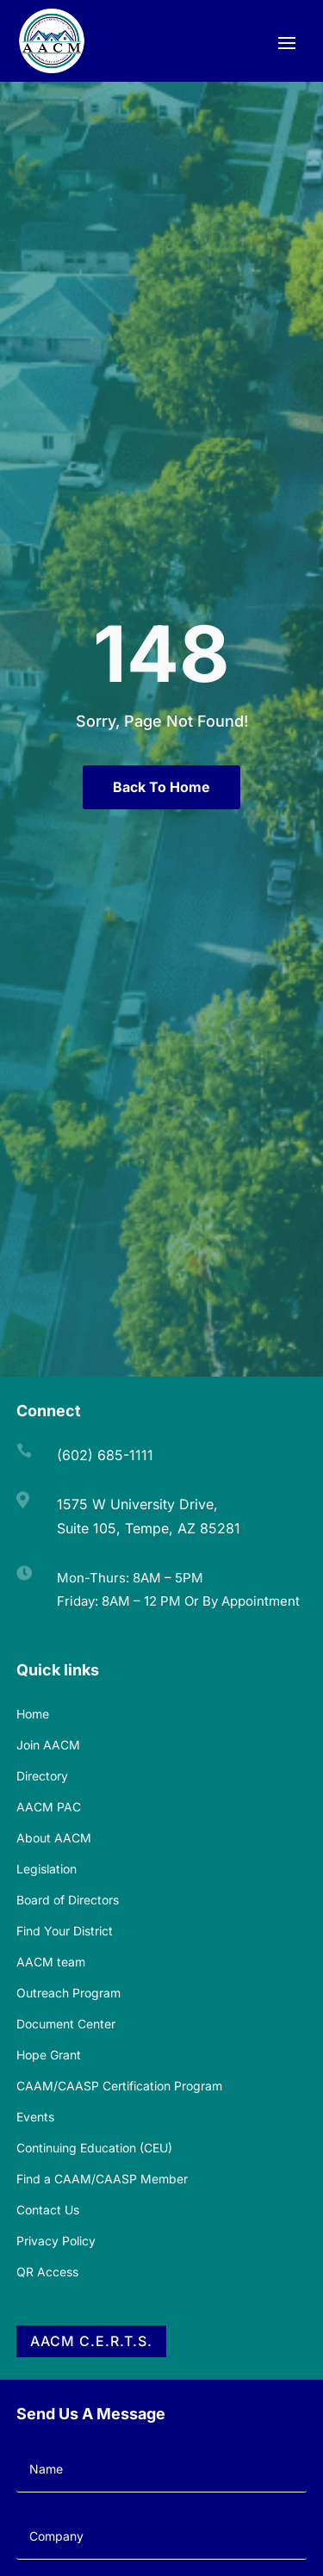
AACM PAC (48, 1806)
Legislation (46, 1868)
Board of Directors (67, 1899)
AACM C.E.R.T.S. (91, 2341)
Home (32, 1713)
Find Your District (64, 1930)
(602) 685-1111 (105, 1455)
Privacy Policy (56, 2240)
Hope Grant (48, 2054)
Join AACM (48, 1744)
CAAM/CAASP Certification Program (119, 2085)
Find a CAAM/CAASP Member (102, 2178)
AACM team (50, 1961)
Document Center (65, 2023)
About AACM (53, 1837)
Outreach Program (68, 1992)
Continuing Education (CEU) (94, 2147)
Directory (42, 1775)
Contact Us (47, 2209)
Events (35, 2116)
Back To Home (161, 787)
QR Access (47, 2271)
